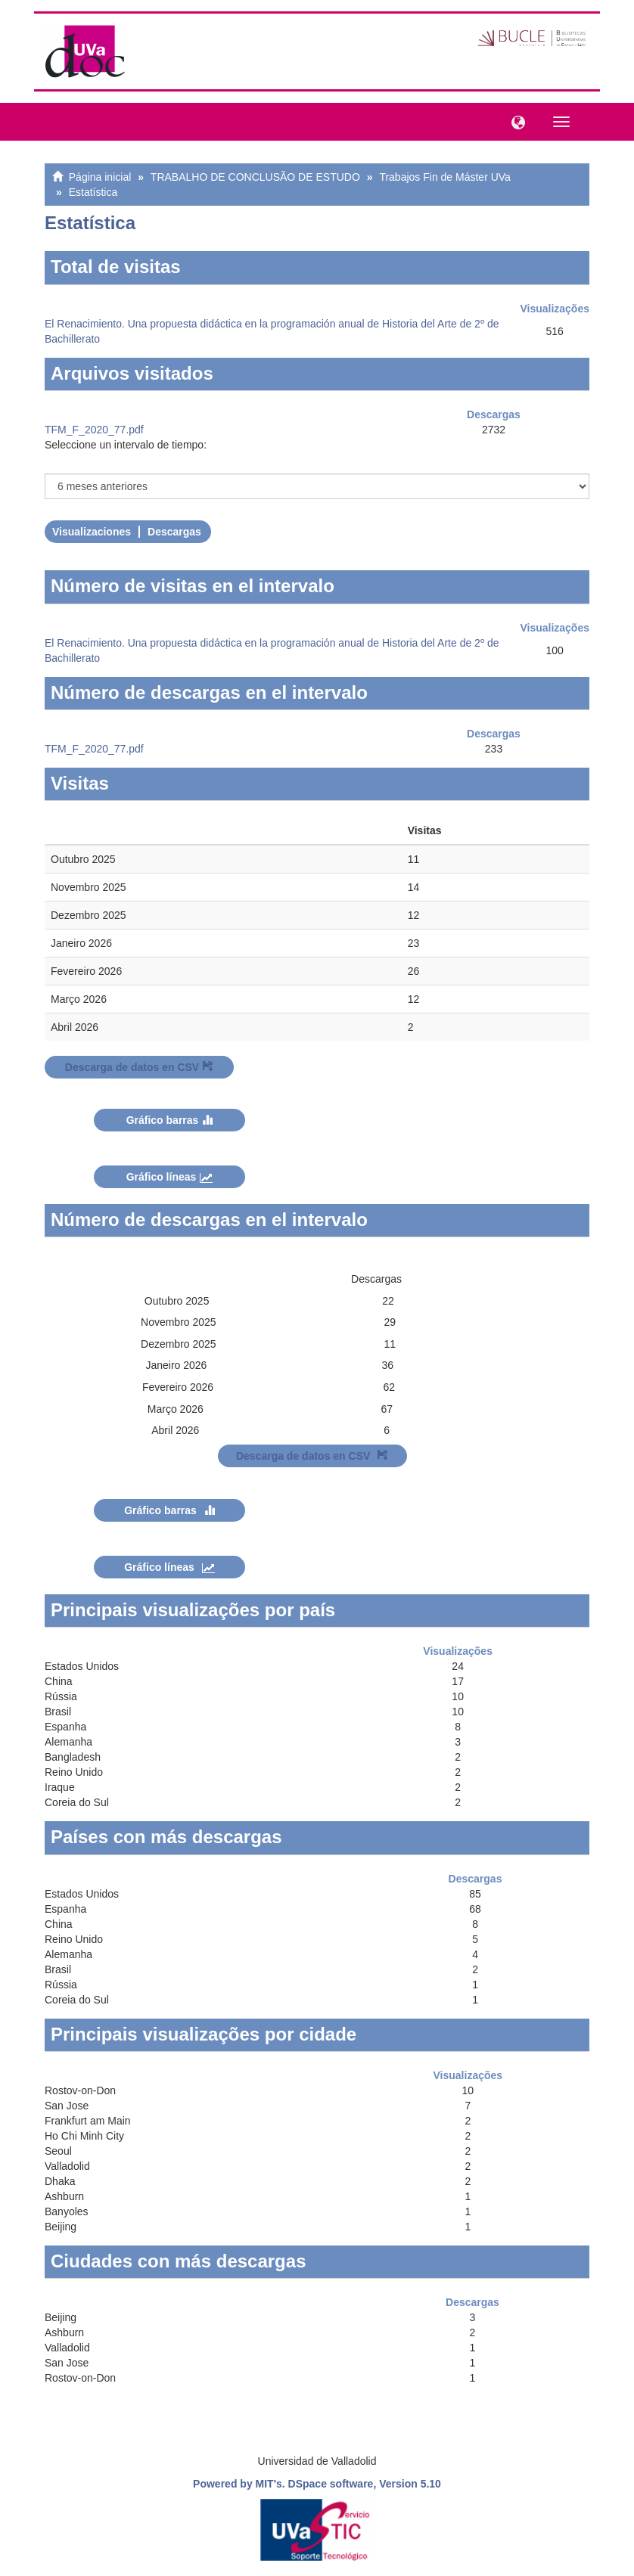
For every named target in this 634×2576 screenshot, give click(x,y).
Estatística (93, 192)
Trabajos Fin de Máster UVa (445, 177)
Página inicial (100, 177)
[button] (514, 121)
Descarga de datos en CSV (139, 1067)
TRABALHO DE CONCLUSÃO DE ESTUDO (255, 177)
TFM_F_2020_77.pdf (94, 430)
